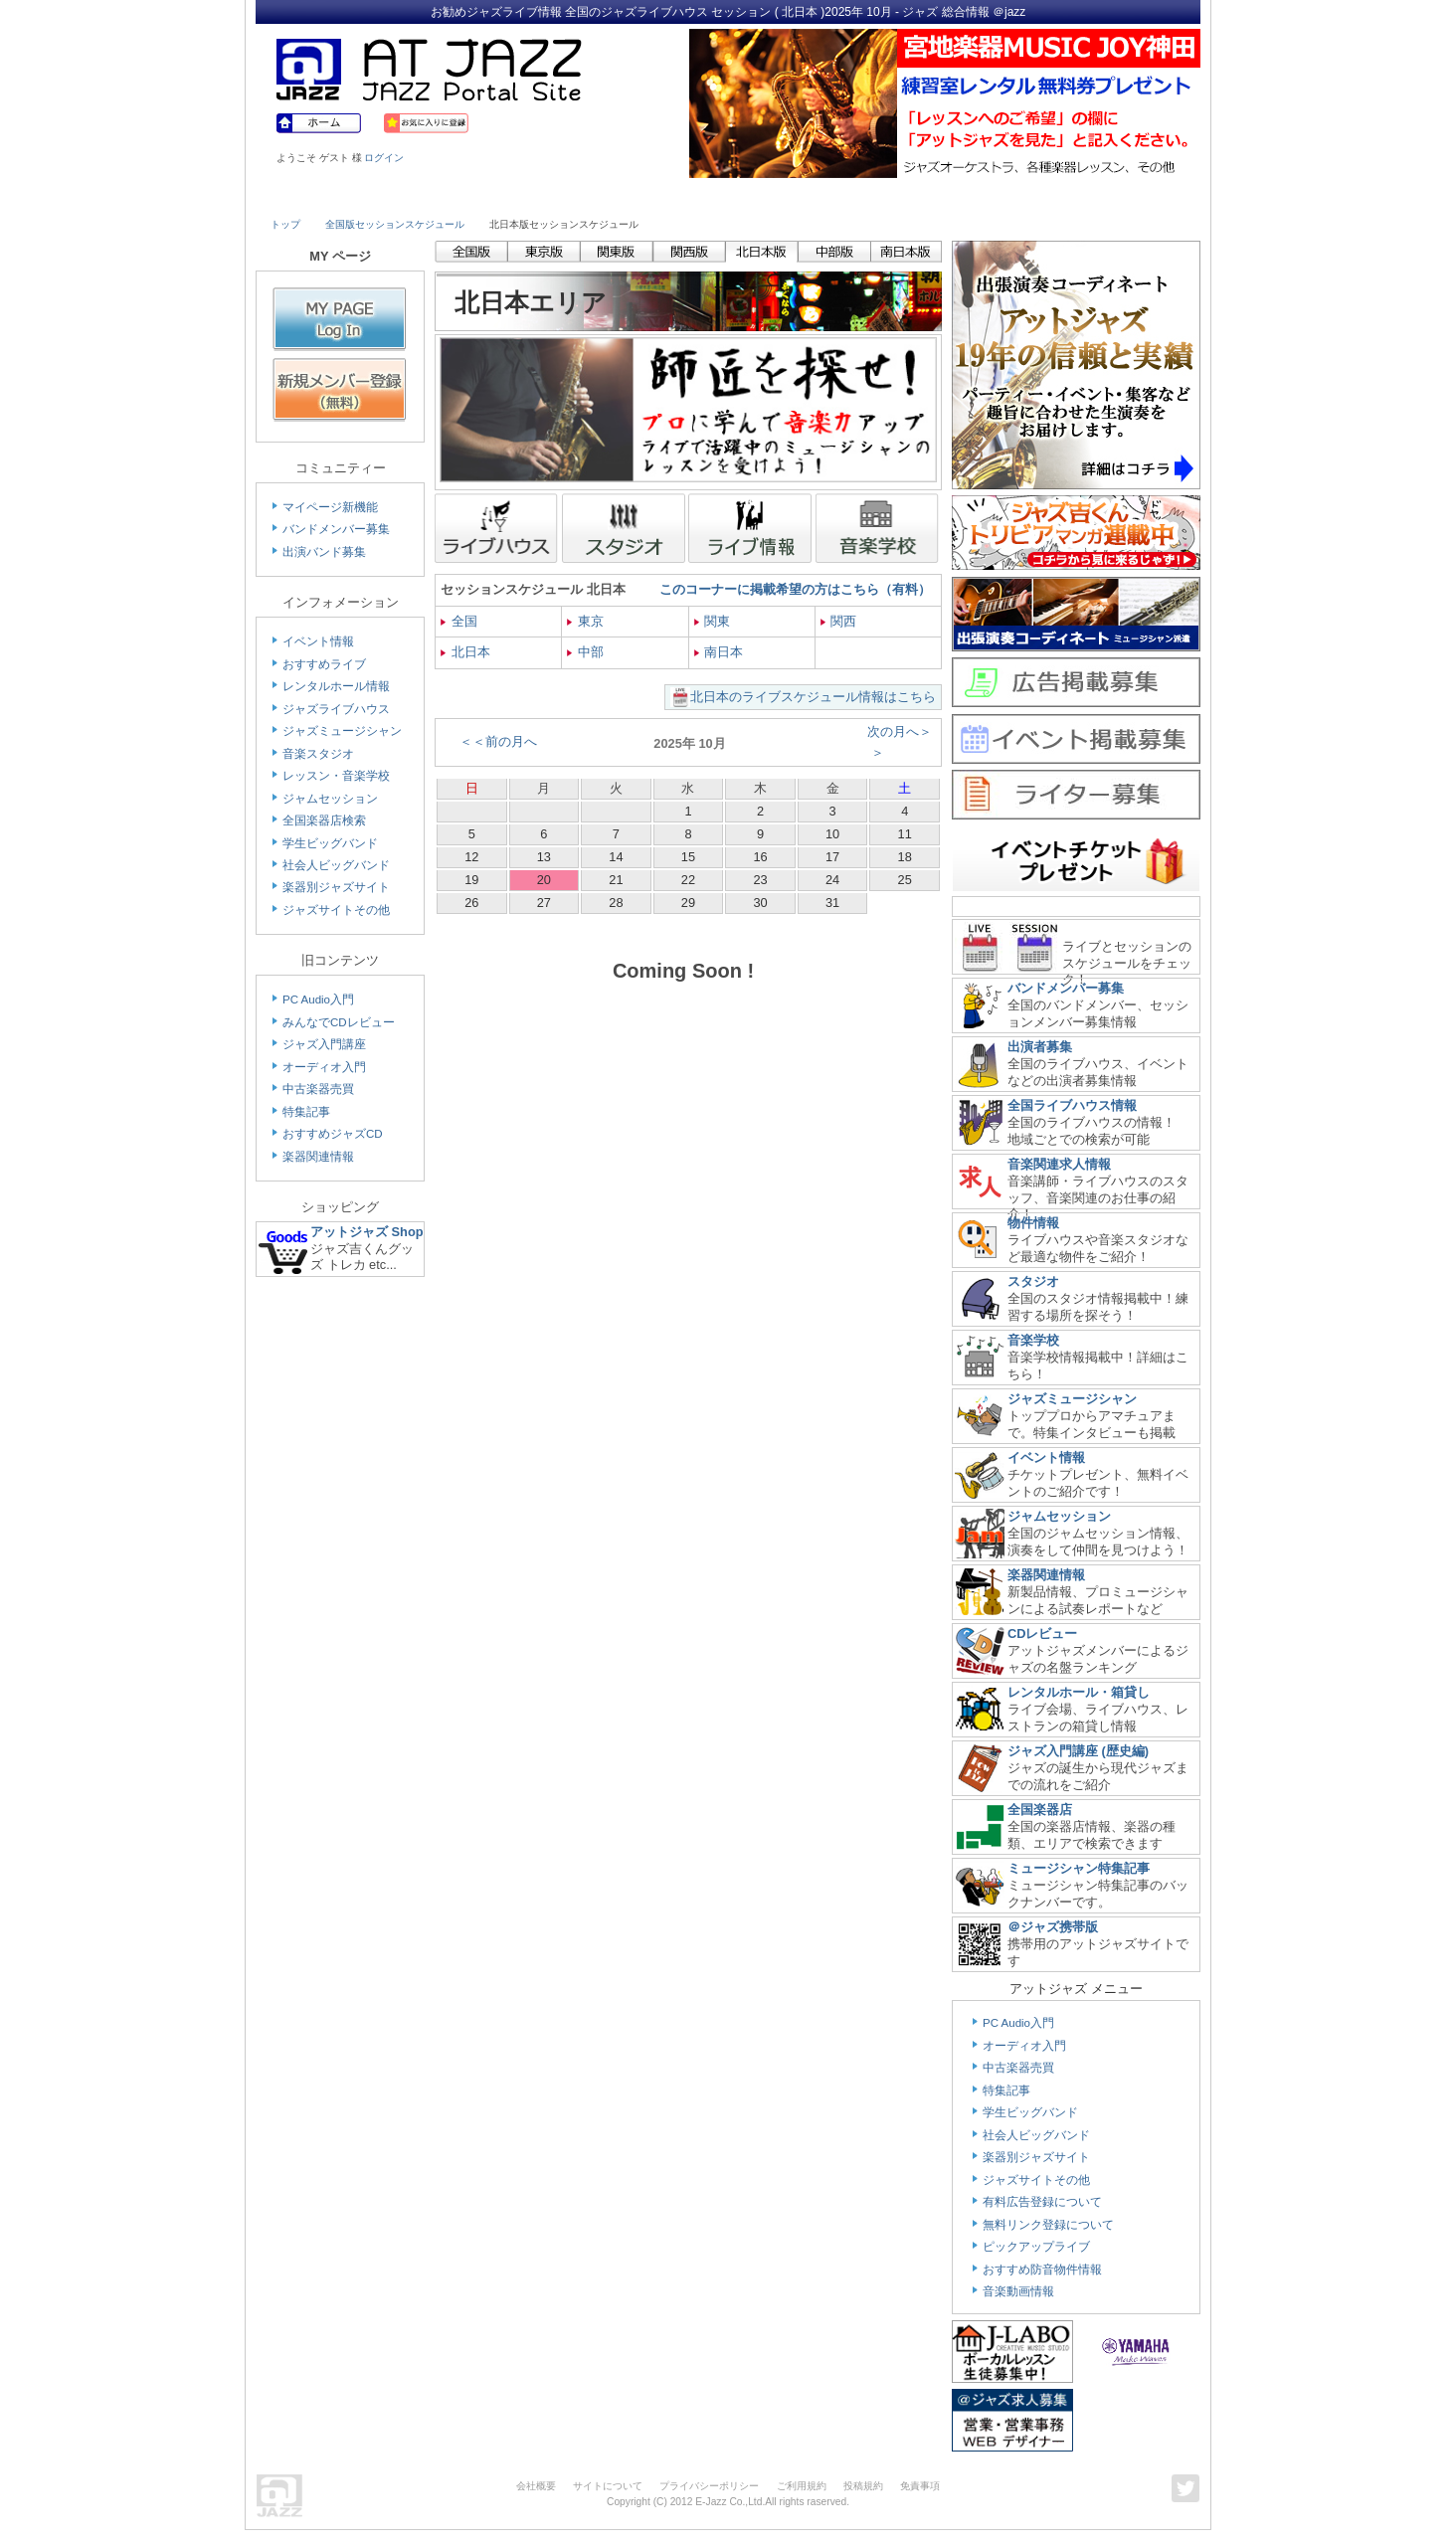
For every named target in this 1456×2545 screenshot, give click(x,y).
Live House (327, 196)
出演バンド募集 (324, 552)
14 (616, 856)
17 (832, 856)
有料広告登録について (1042, 2202)
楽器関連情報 (318, 1157)
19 (471, 879)
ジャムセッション (330, 799)
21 (616, 879)
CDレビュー (1042, 1633)
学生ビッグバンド (330, 843)
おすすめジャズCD (332, 1134)
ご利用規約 (801, 2485)
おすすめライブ (324, 664)
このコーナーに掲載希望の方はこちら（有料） (795, 589)
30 (760, 902)
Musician (442, 196)
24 (832, 879)
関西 (838, 621)
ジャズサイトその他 (336, 910)
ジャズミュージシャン (342, 731)
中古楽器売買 (318, 1089)
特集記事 (306, 1112)
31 (832, 902)
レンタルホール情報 (336, 686)
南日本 (719, 651)
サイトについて (607, 2485)
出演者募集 (1039, 1046)
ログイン (384, 157)
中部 (585, 651)
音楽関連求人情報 (1059, 1164)
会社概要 (536, 2485)
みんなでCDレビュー (338, 1022)
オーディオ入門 (324, 1067)
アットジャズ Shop (367, 1231)
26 (471, 902)
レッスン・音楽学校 (336, 776)
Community (900, 196)
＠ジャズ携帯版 (1052, 1926)
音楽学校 (1033, 1340)
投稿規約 (863, 2485)
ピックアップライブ (1036, 2247)
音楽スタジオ (318, 754)
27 (544, 902)
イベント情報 (318, 641)
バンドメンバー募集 (336, 529)
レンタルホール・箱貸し (1078, 1692)
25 (905, 879)
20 (544, 879)
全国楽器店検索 (324, 820)
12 (471, 856)
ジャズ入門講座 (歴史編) (1078, 1750)
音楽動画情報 (1018, 2291)
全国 (459, 621)
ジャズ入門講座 (324, 1044)
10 (832, 833)
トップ (285, 224)
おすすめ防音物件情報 (1042, 2269)
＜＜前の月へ (498, 741)
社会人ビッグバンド (336, 865)
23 (760, 879)
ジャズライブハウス (336, 709)
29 (688, 902)
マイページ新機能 (330, 507)
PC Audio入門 (318, 999)
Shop (786, 196)
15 (688, 856)
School (670, 196)
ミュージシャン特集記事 (1078, 1868)
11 (905, 833)
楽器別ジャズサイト (336, 887)
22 (688, 879)
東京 (585, 621)
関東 (712, 621)
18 (905, 856)
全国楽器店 (1039, 1809)
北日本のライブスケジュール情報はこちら (813, 696)
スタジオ (1033, 1281)
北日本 (465, 651)
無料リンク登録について (1048, 2225)
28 (616, 902)
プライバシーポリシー (709, 2485)
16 (760, 856)
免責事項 (920, 2485)
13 (544, 856)
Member (1128, 196)
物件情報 (1033, 1222)
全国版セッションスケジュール (394, 224)
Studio (556, 196)
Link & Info (1014, 196)
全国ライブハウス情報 (1072, 1105)
